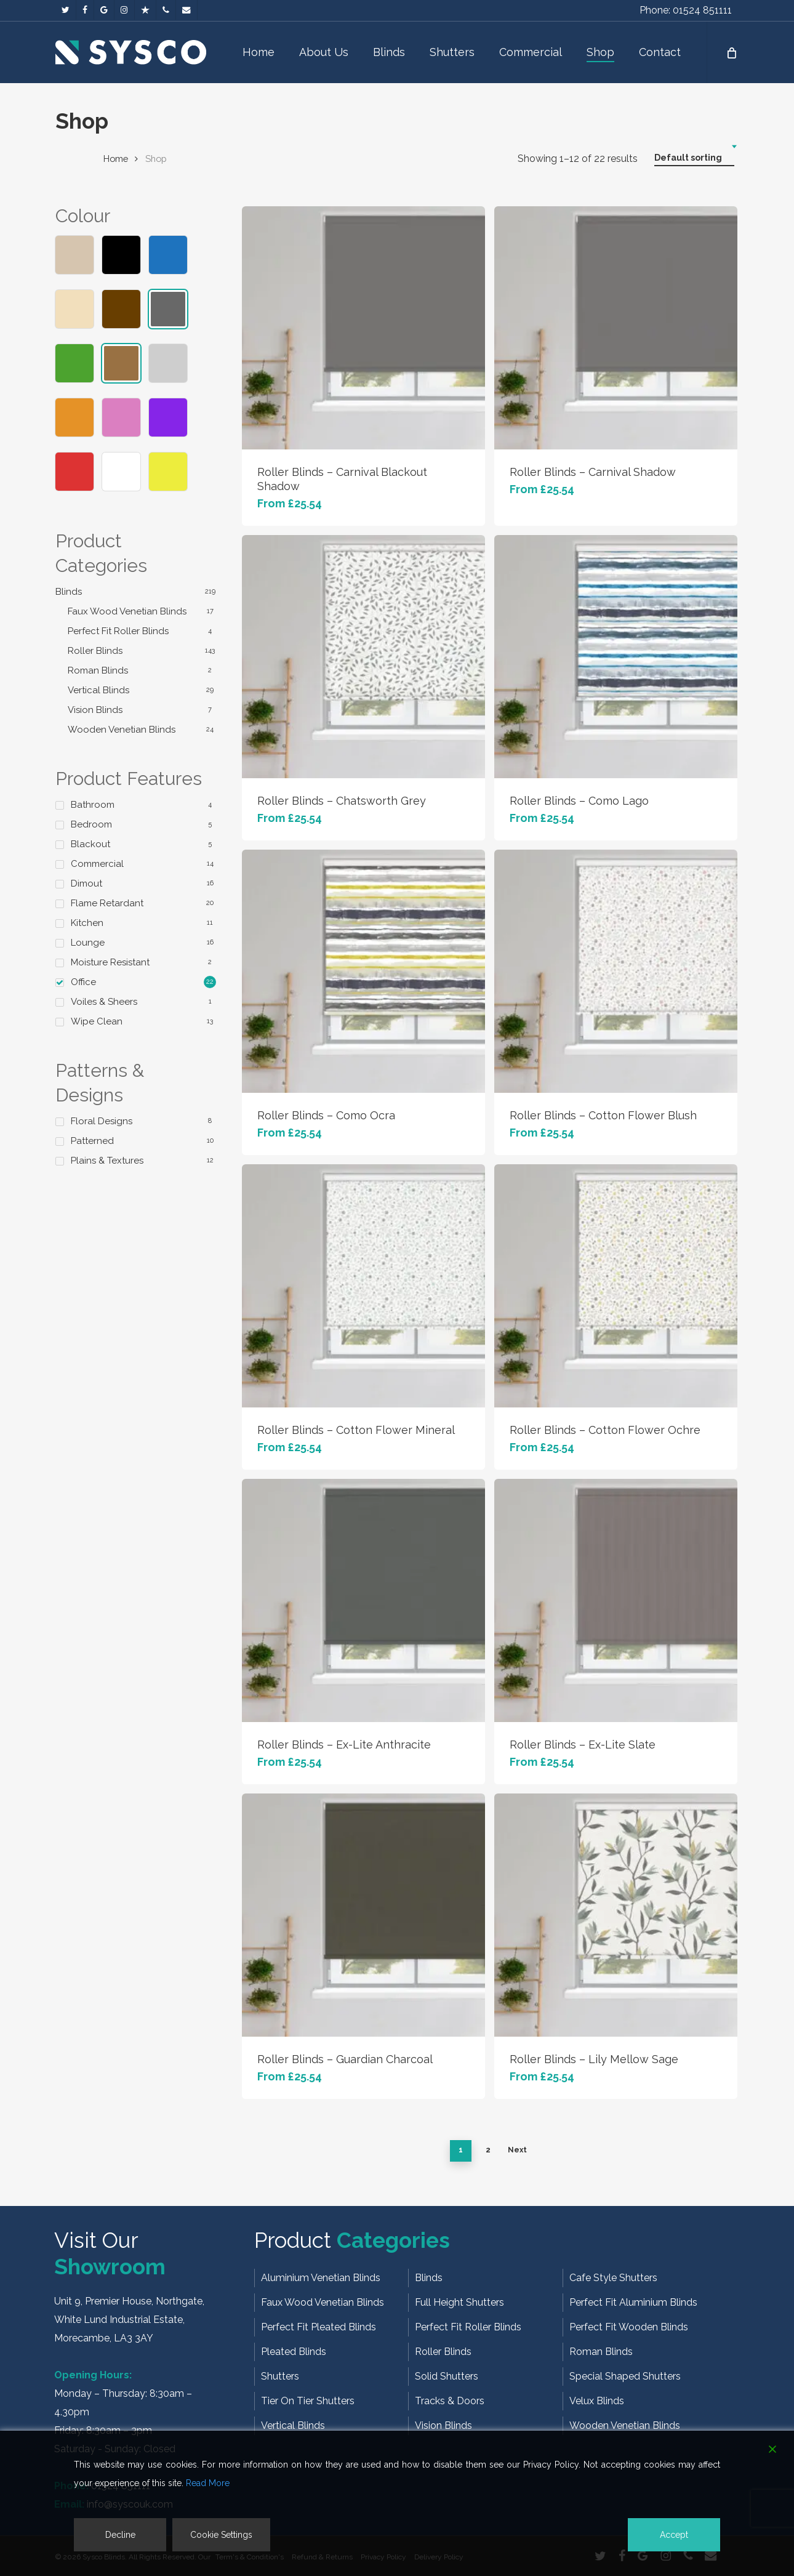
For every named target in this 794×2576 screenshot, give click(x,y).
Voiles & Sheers (104, 1001)
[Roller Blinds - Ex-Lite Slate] (615, 1600)
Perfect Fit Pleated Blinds (318, 2327)
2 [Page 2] (488, 2150)
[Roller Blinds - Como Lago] (615, 656)
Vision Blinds (95, 709)
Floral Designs (101, 1121)
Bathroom (92, 804)
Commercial (97, 863)
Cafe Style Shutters (613, 2278)
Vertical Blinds (98, 690)
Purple (168, 417)
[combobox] (694, 158)
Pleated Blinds (293, 2351)
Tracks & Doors (449, 2401)
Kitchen (87, 922)
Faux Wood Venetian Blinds (127, 611)
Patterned (92, 1140)
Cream (74, 309)
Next (517, 2150)
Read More (208, 2483)
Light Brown (121, 363)
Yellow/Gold (168, 472)
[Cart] (731, 52)
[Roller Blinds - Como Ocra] (363, 971)
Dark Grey (168, 309)
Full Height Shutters (459, 2302)
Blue (168, 255)
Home (115, 158)
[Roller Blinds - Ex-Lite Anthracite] (363, 1600)
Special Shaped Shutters (625, 2376)
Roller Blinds (95, 650)
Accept (674, 2535)
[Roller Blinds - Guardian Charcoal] (363, 1915)
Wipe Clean (96, 1021)
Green (74, 363)
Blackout (90, 844)
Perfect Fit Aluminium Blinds (633, 2302)
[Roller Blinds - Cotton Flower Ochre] (615, 1285)
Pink (121, 417)
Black (121, 255)
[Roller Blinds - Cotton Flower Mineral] (363, 1285)
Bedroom (91, 824)
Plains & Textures (107, 1160)
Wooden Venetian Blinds (121, 729)
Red (74, 472)
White (121, 472)
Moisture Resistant (110, 962)
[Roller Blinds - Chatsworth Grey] (363, 656)
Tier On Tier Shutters (308, 2401)
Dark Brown (121, 309)
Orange (74, 417)
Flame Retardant (107, 903)
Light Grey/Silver (168, 363)
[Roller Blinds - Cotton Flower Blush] (615, 971)
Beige (74, 255)
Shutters (280, 2376)
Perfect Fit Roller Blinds (118, 631)
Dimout (86, 883)
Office (83, 982)
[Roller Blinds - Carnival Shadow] (615, 327)
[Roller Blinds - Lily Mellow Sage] (615, 1915)
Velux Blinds (596, 2401)
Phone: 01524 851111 (686, 10)
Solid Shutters (446, 2376)
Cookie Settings (221, 2535)
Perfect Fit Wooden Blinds (628, 2327)
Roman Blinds (98, 670)
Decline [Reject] (120, 2535)
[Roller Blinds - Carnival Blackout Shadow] (363, 327)
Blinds (68, 591)
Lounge (88, 942)
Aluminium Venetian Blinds (320, 2278)
